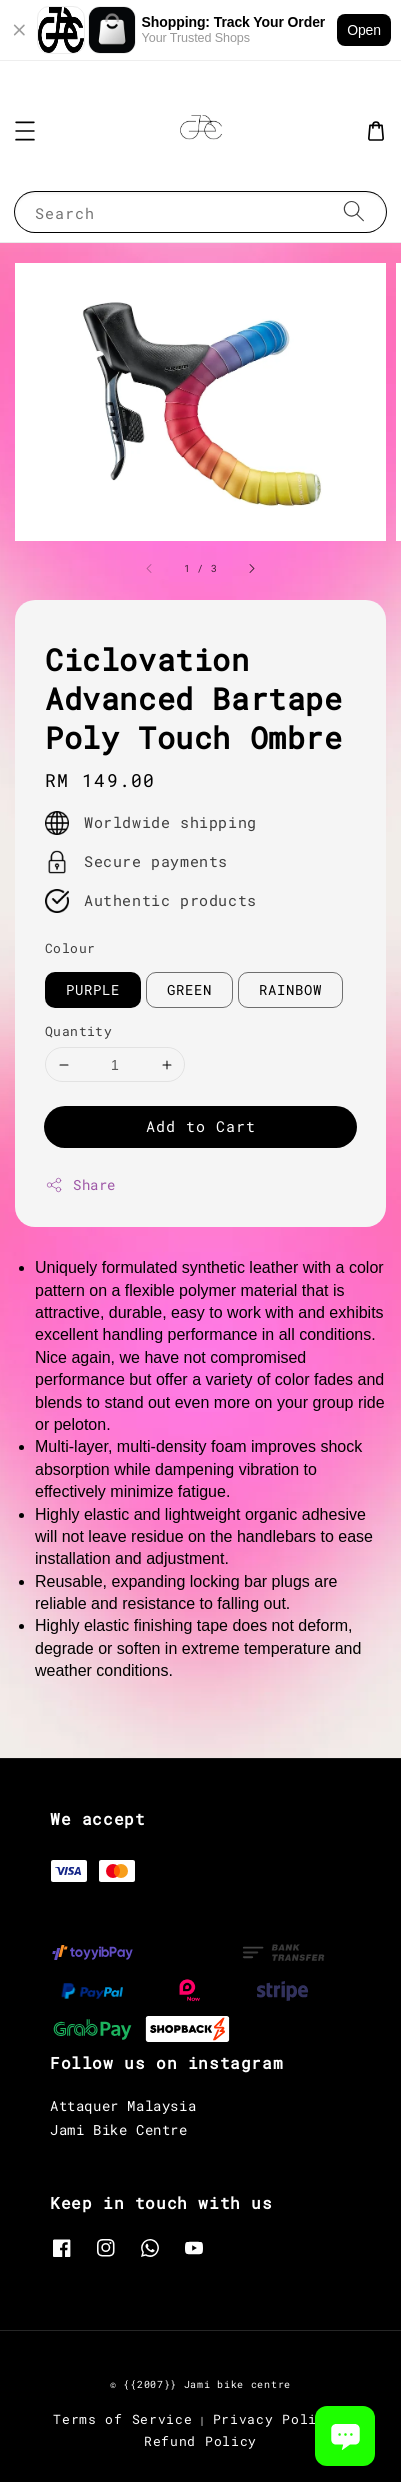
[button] (25, 131)
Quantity (78, 1031)
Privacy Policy (274, 2419)
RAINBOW (290, 989)
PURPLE (93, 989)
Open (364, 30)
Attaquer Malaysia (123, 2105)
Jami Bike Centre (119, 2129)
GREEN (189, 989)
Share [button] (80, 1184)
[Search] (354, 211)
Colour (70, 948)
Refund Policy (200, 2441)
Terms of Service (122, 2419)
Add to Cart (201, 1126)
